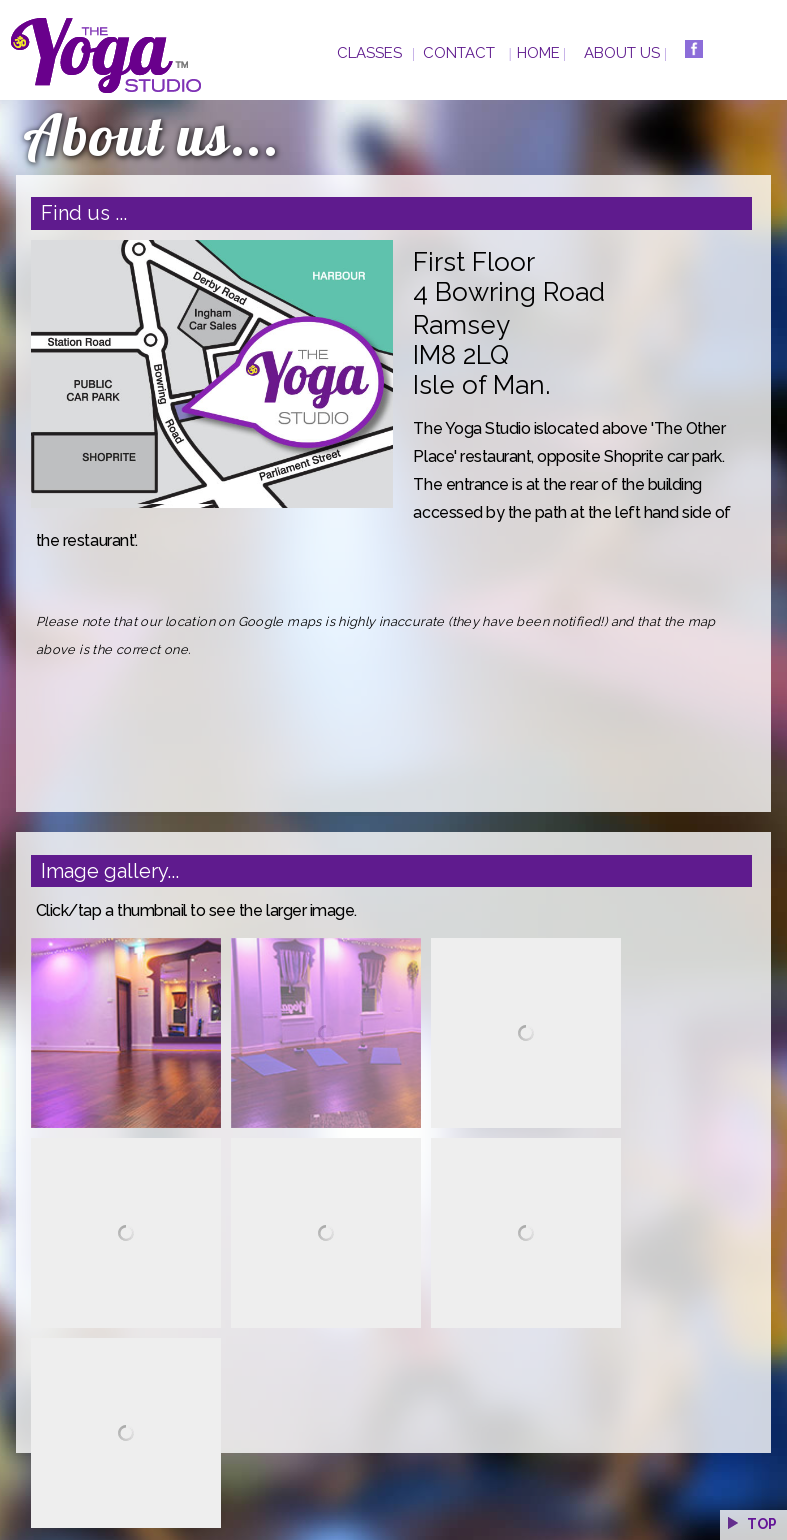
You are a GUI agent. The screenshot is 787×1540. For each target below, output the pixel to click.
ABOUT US (622, 53)
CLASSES (369, 53)
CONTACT (459, 53)
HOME (538, 53)
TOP (751, 1524)
